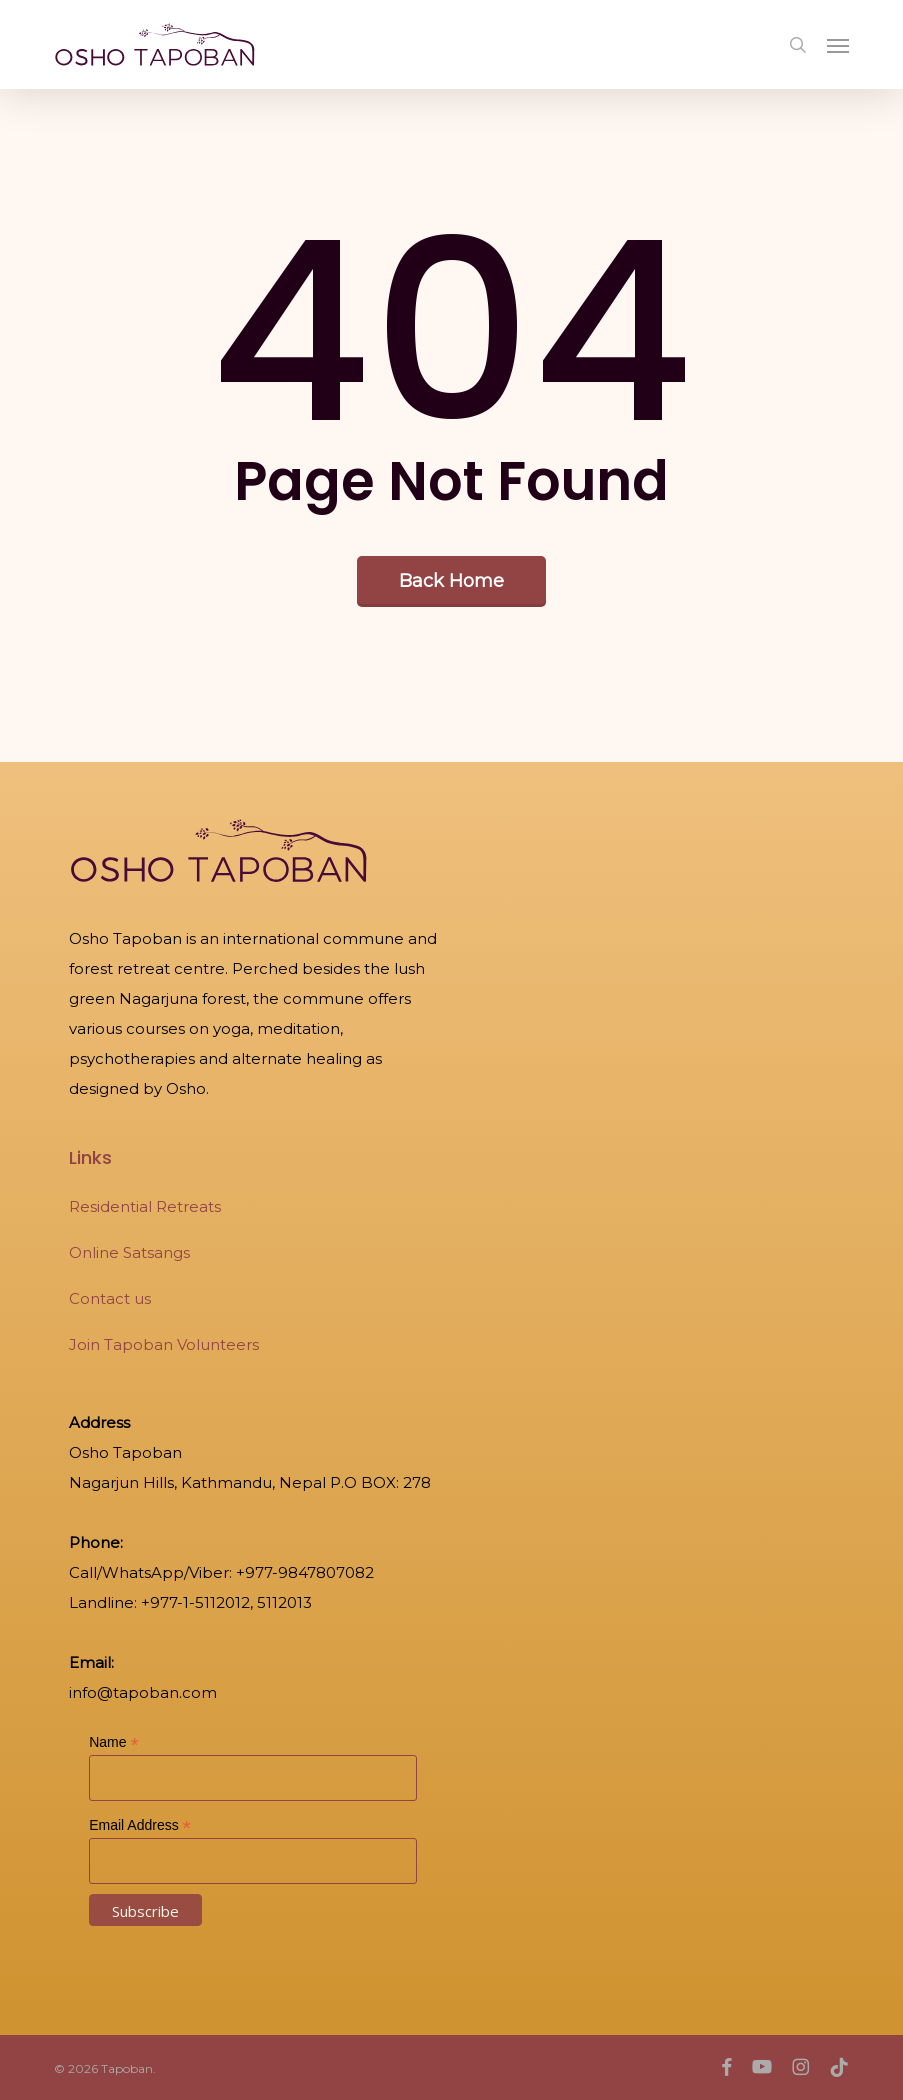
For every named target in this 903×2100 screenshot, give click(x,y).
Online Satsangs (129, 1252)
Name (113, 1742)
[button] (838, 45)
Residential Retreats (145, 1206)
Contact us (110, 1298)
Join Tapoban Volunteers (164, 1344)
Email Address (140, 1825)
